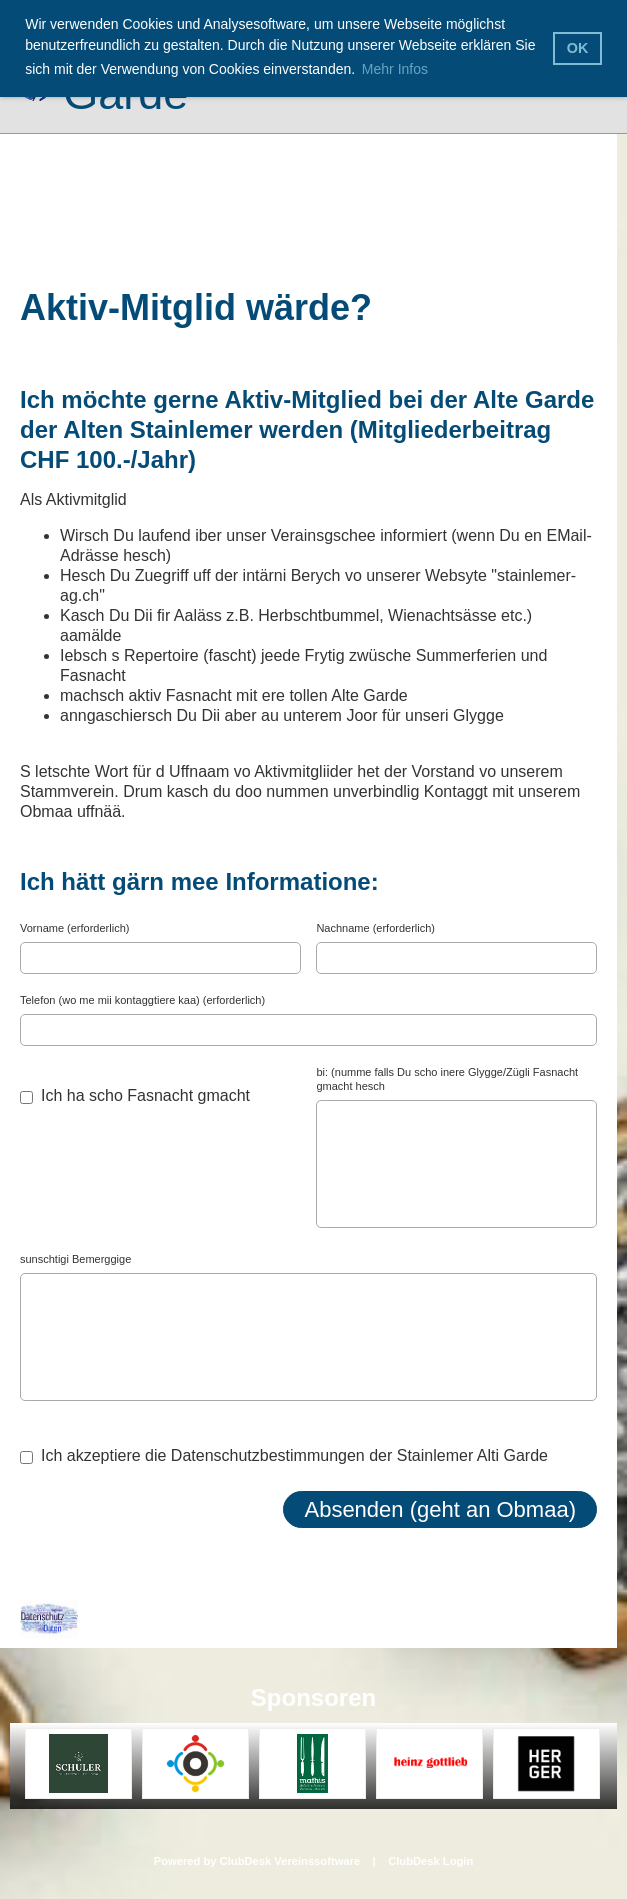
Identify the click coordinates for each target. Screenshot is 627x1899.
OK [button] (578, 48)
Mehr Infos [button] (395, 69)
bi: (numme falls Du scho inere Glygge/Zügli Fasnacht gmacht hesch (447, 1079)
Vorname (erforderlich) (74, 928)
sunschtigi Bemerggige (75, 1259)
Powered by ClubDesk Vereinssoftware (257, 1861)
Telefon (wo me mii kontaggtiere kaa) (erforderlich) (142, 1000)
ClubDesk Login (430, 1861)
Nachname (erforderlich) (375, 928)
